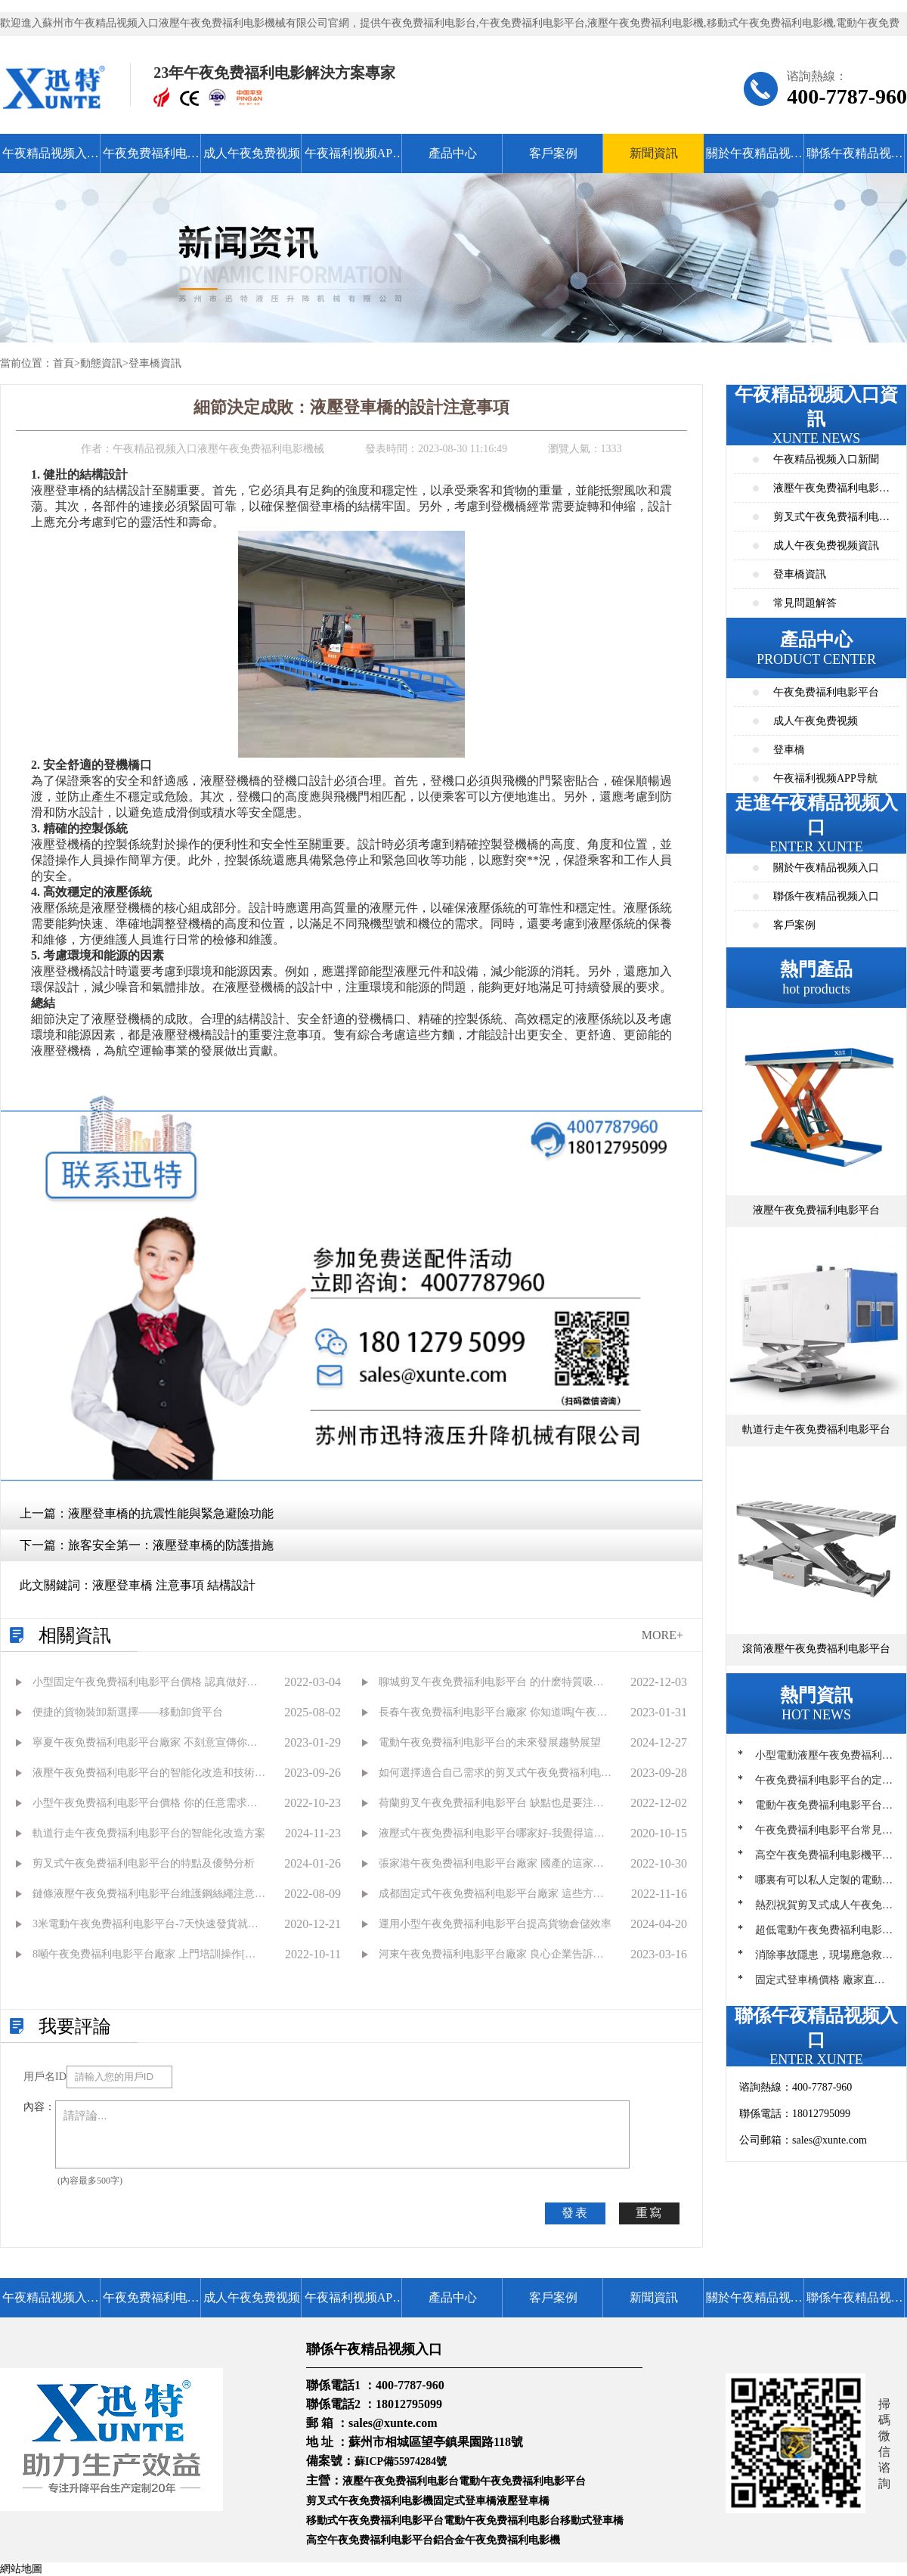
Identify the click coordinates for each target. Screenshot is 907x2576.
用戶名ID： (45, 2076)
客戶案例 (553, 153)
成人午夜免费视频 (251, 153)
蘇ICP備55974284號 (400, 2461)
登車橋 (789, 749)
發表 (575, 2212)
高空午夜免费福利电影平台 (369, 2540)
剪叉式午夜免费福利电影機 (369, 2500)
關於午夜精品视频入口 (754, 160)
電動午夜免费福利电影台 (502, 2520)
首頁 (63, 363)
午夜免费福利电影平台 (151, 160)
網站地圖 (21, 2568)
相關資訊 (75, 1635)
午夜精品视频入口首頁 (50, 160)
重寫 (649, 2212)
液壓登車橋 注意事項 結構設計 (173, 1585)
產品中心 (453, 153)
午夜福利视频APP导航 (352, 160)
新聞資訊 (654, 153)
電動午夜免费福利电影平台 (522, 2481)
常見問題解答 (805, 603)
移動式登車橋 (592, 2520)
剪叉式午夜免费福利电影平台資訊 (831, 521)
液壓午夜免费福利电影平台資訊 (831, 492)
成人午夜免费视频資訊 (826, 545)
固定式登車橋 (465, 2500)
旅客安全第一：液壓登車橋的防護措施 (171, 1545)
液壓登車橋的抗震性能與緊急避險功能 (171, 1513)
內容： (39, 2107)
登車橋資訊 (154, 363)
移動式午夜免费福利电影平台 (375, 2520)
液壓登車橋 (523, 2500)
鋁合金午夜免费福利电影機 (496, 2540)
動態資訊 (101, 363)
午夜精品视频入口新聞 (826, 459)
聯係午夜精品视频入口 (854, 160)
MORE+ (662, 1635)
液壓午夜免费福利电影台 (400, 2481)
